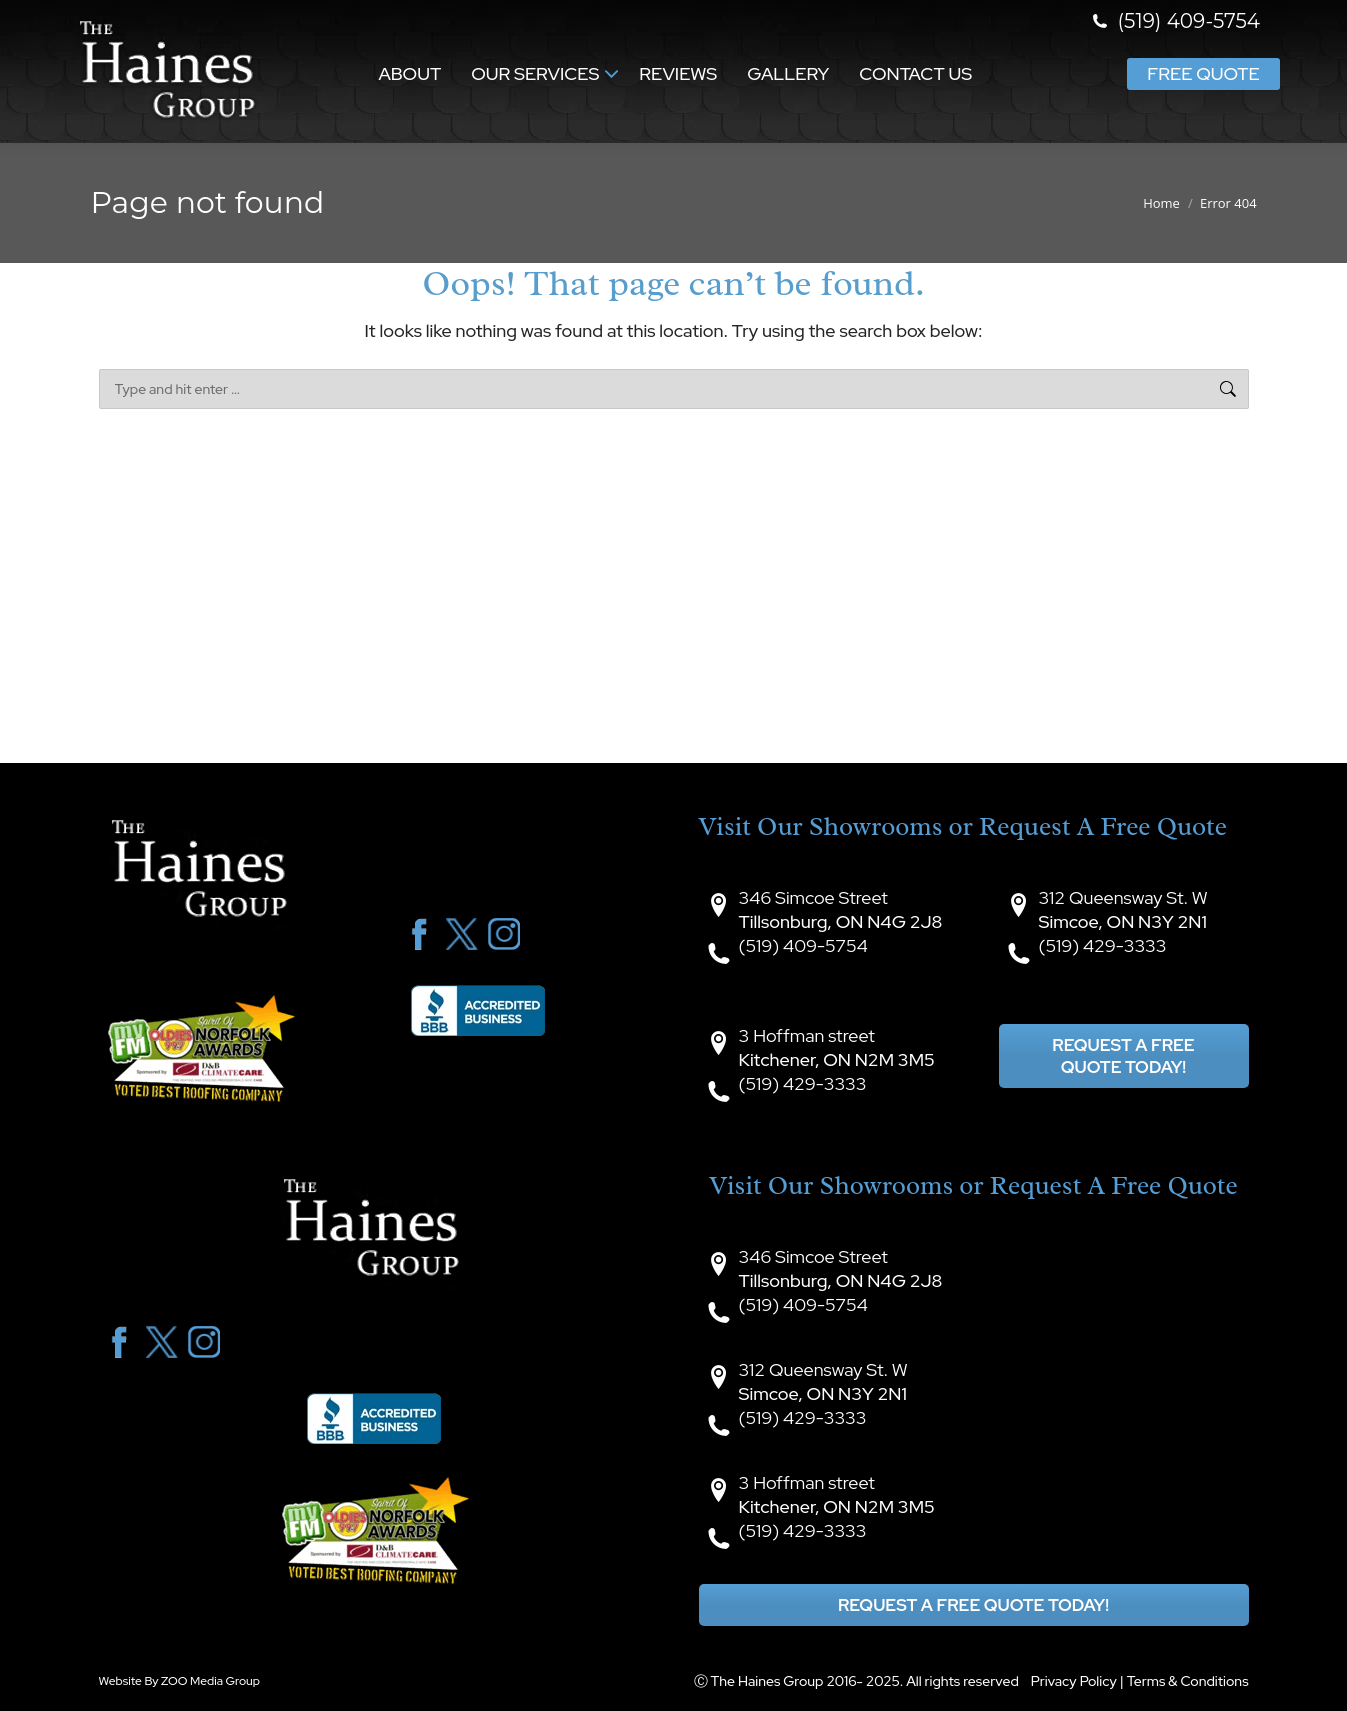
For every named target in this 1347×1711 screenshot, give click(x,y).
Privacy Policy (1074, 1681)
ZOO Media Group (210, 1681)
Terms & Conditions (1188, 1681)
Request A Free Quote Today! (1123, 1056)
